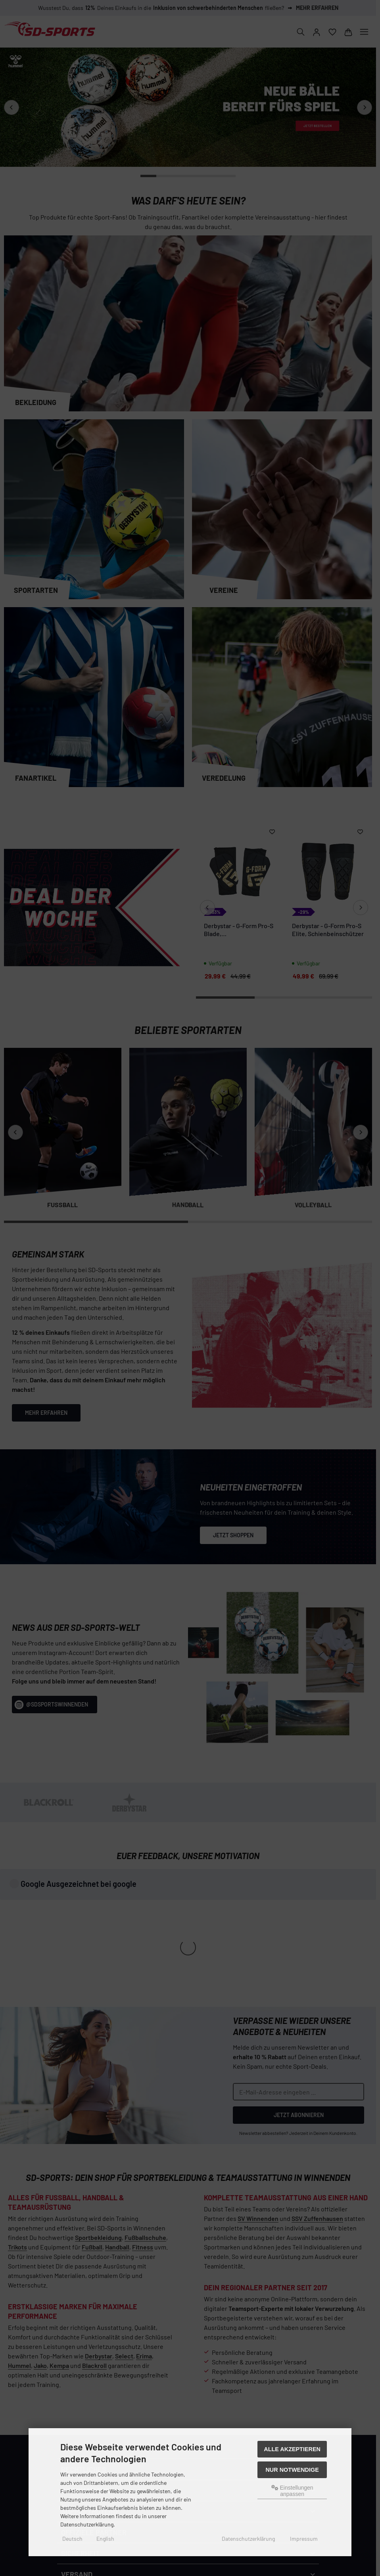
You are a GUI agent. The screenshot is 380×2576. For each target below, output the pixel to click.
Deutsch (72, 2538)
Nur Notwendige (292, 2470)
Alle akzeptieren (292, 2449)
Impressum (304, 2538)
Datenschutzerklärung (248, 2538)
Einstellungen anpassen (292, 2490)
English (105, 2538)
